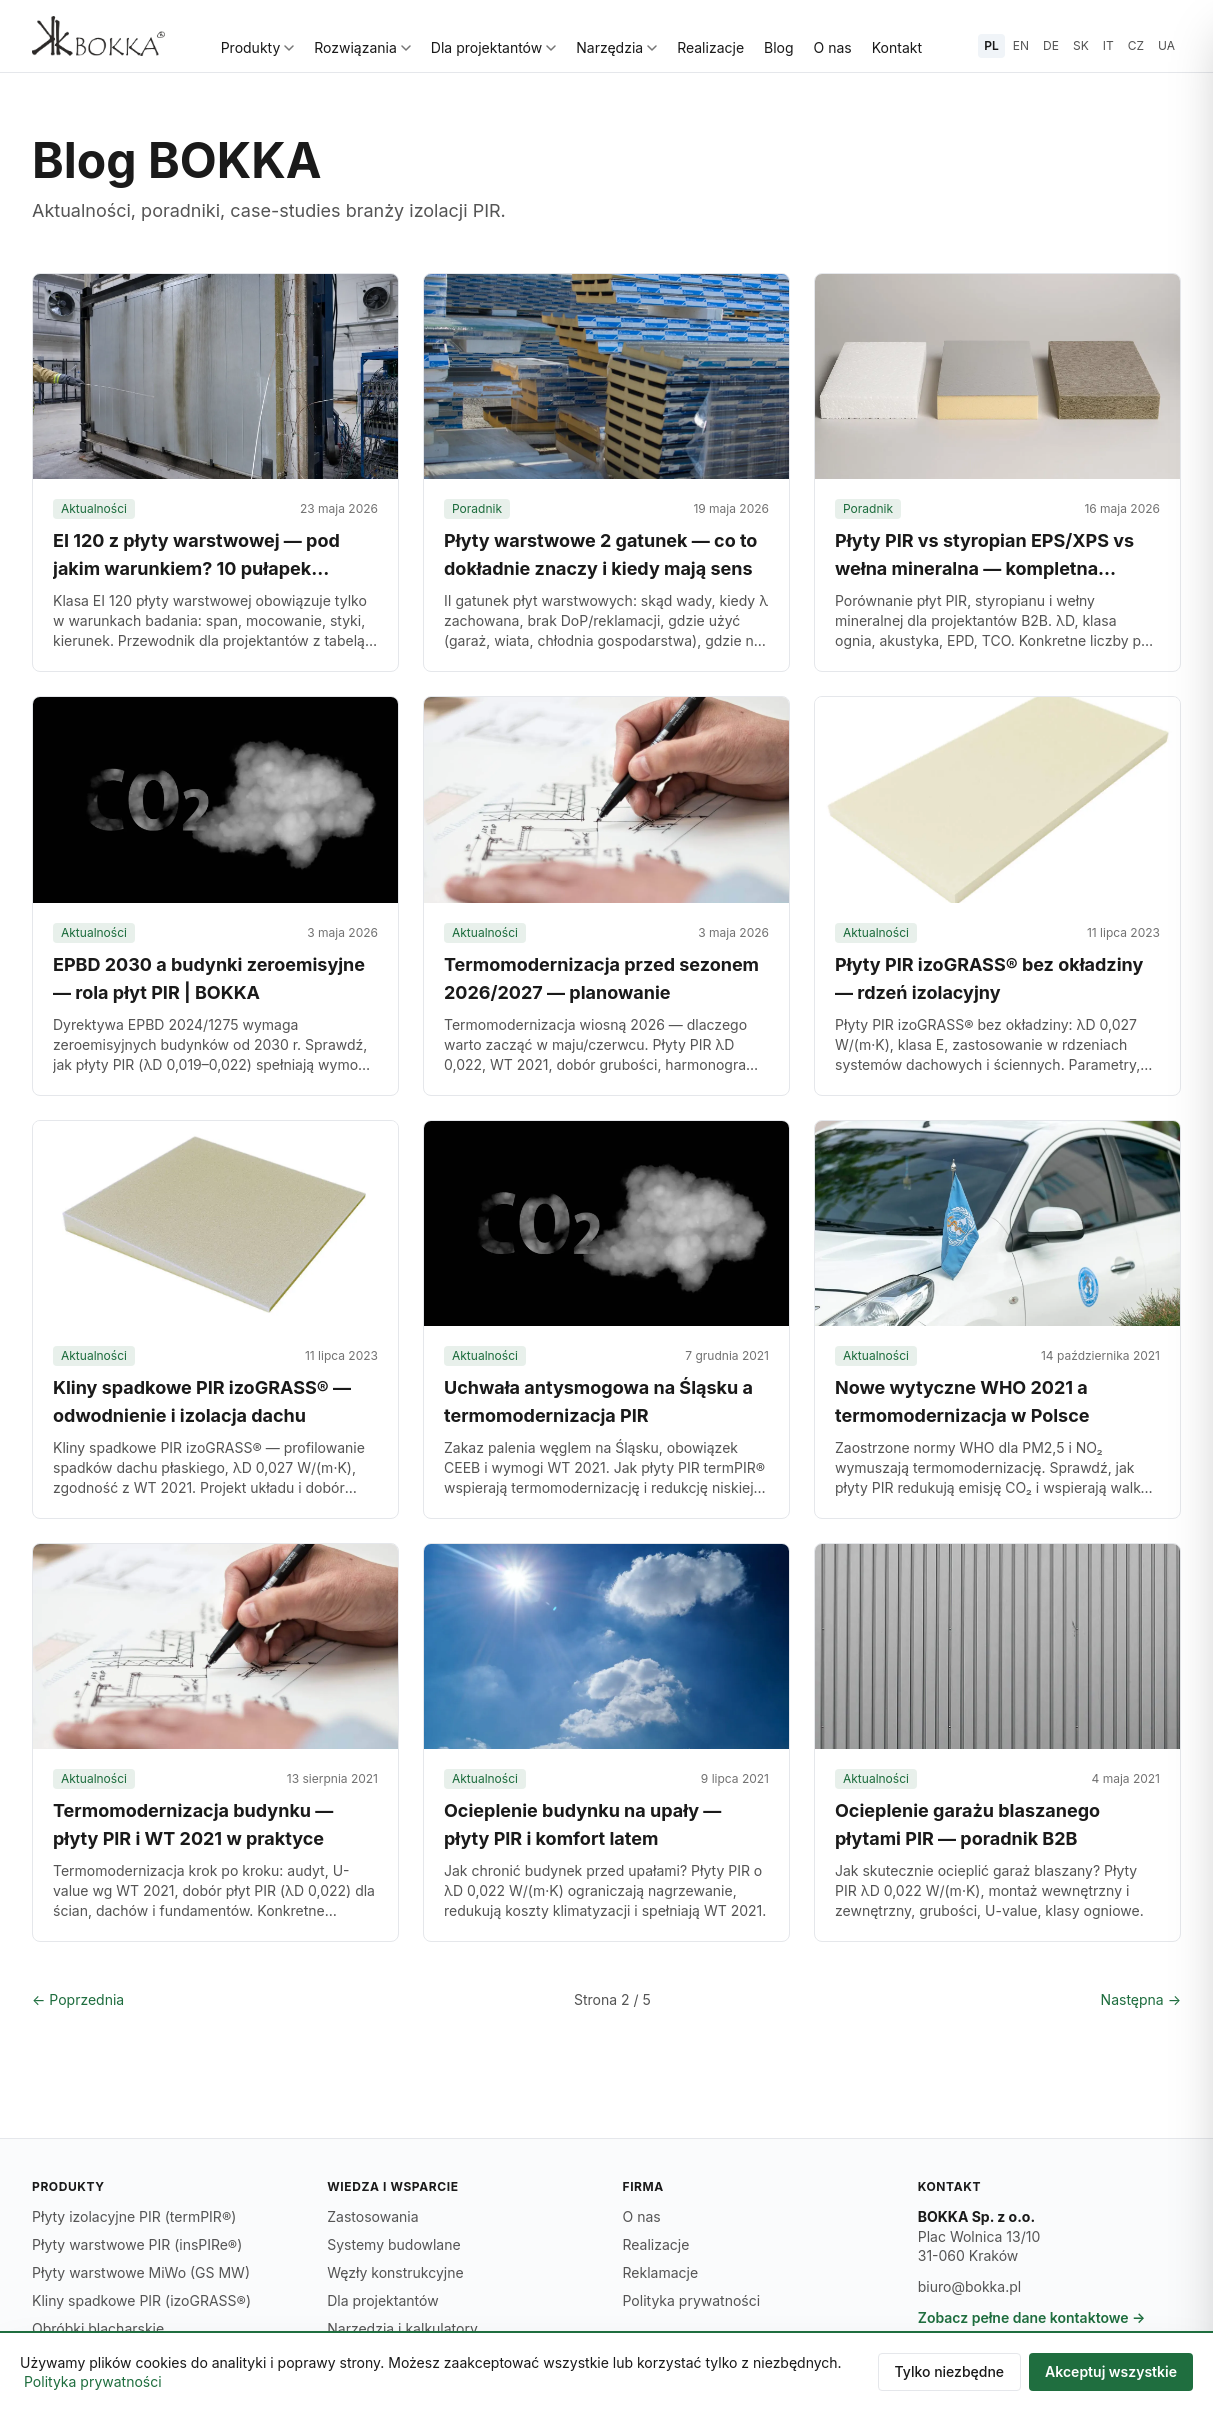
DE (1051, 45)
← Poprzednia (78, 1999)
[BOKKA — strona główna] (98, 36)
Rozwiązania (362, 47)
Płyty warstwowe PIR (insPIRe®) (137, 2244)
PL (991, 45)
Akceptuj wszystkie (1111, 2371)
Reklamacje (661, 2272)
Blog (779, 47)
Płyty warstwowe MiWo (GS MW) (141, 2272)
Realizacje (710, 47)
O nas (833, 47)
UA (1166, 45)
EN (1021, 45)
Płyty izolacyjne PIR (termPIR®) (134, 2216)
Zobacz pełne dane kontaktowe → (1032, 2317)
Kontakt (897, 47)
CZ (1136, 45)
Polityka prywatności (692, 2300)
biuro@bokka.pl (969, 2286)
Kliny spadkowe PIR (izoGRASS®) (141, 2300)
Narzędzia (616, 47)
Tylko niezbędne (950, 2371)
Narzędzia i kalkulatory (402, 2328)
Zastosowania (372, 2216)
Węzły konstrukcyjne (395, 2272)
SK (1081, 45)
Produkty (258, 47)
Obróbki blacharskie (98, 2328)
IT (1108, 45)
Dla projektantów (493, 47)
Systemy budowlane (393, 2244)
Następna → (1141, 1999)
